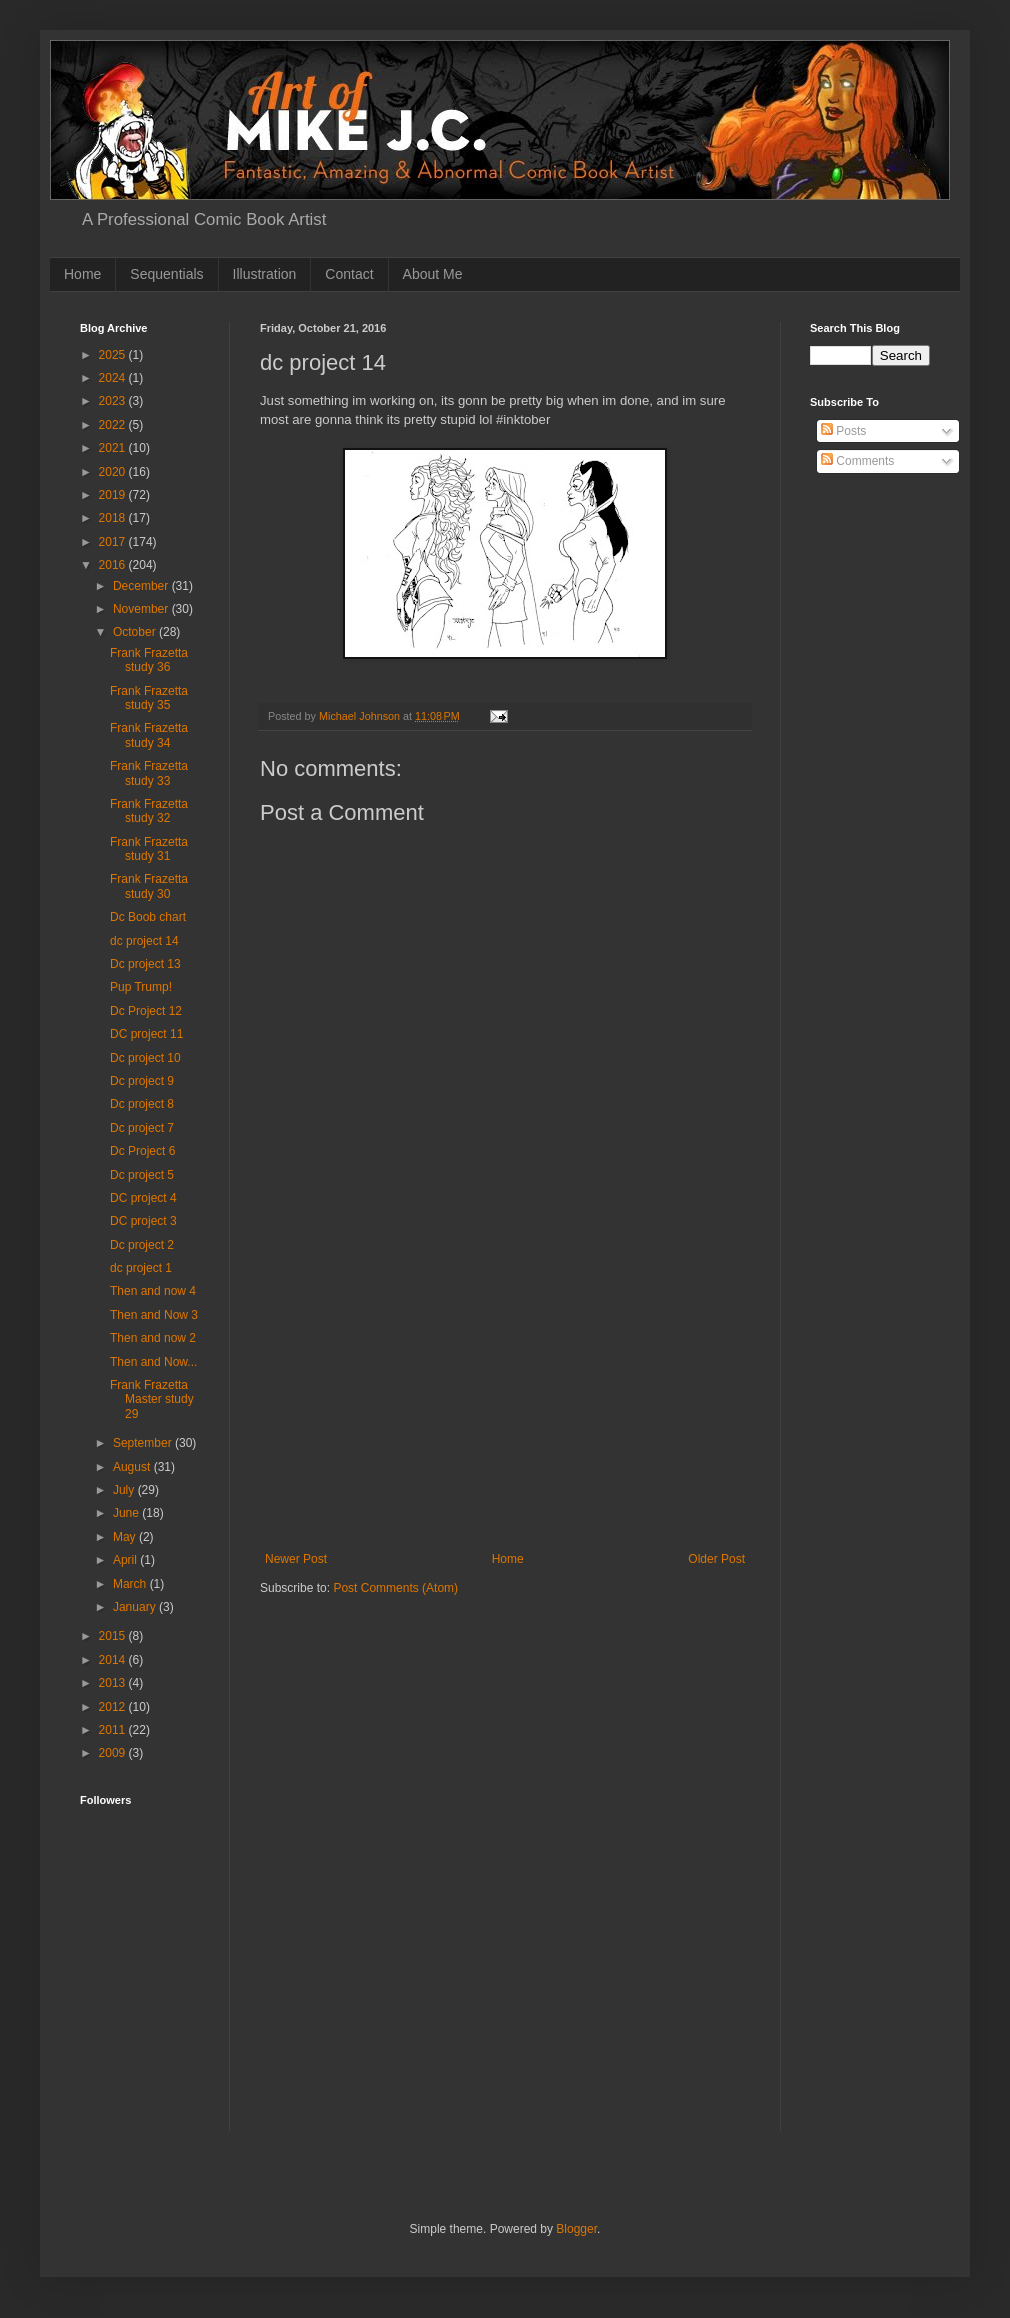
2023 (114, 401)
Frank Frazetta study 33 (149, 773)
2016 (114, 565)
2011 (114, 1730)
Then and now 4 (153, 1291)
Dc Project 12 (146, 1011)
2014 (114, 1660)
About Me (433, 274)
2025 (114, 355)
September (144, 1443)
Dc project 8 (142, 1104)
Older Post (716, 1559)
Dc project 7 (142, 1128)
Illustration (265, 274)
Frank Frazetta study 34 (149, 735)
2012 (114, 1707)
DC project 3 (143, 1221)
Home (82, 274)
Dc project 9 (142, 1081)
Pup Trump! (141, 987)
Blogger (576, 2229)
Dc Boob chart (148, 917)
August (133, 1467)
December (142, 586)
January (136, 1607)
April (126, 1560)
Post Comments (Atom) (395, 1588)
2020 (114, 472)
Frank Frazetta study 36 (149, 660)
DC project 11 (146, 1034)
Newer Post (296, 1559)
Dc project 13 (145, 964)
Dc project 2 (142, 1245)
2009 (114, 1753)
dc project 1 (141, 1268)
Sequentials (166, 274)
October (136, 632)
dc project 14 (144, 941)
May (126, 1537)
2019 (114, 495)
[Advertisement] (505, 1402)
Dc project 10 (145, 1058)
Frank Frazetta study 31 (149, 849)
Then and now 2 (153, 1338)
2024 (114, 378)
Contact (349, 274)
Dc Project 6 (142, 1151)
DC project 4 (143, 1198)
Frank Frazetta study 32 (149, 811)
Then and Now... (153, 1362)
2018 (114, 518)
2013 (114, 1683)
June (127, 1513)
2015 (114, 1636)
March (131, 1584)
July (125, 1490)
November (142, 609)
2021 (114, 448)
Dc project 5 (142, 1175)
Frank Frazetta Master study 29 (152, 1399)
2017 (114, 542)
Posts (843, 431)
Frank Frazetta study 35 (149, 698)
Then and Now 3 (154, 1315)
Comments (857, 461)
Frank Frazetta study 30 (149, 886)
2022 (114, 425)
